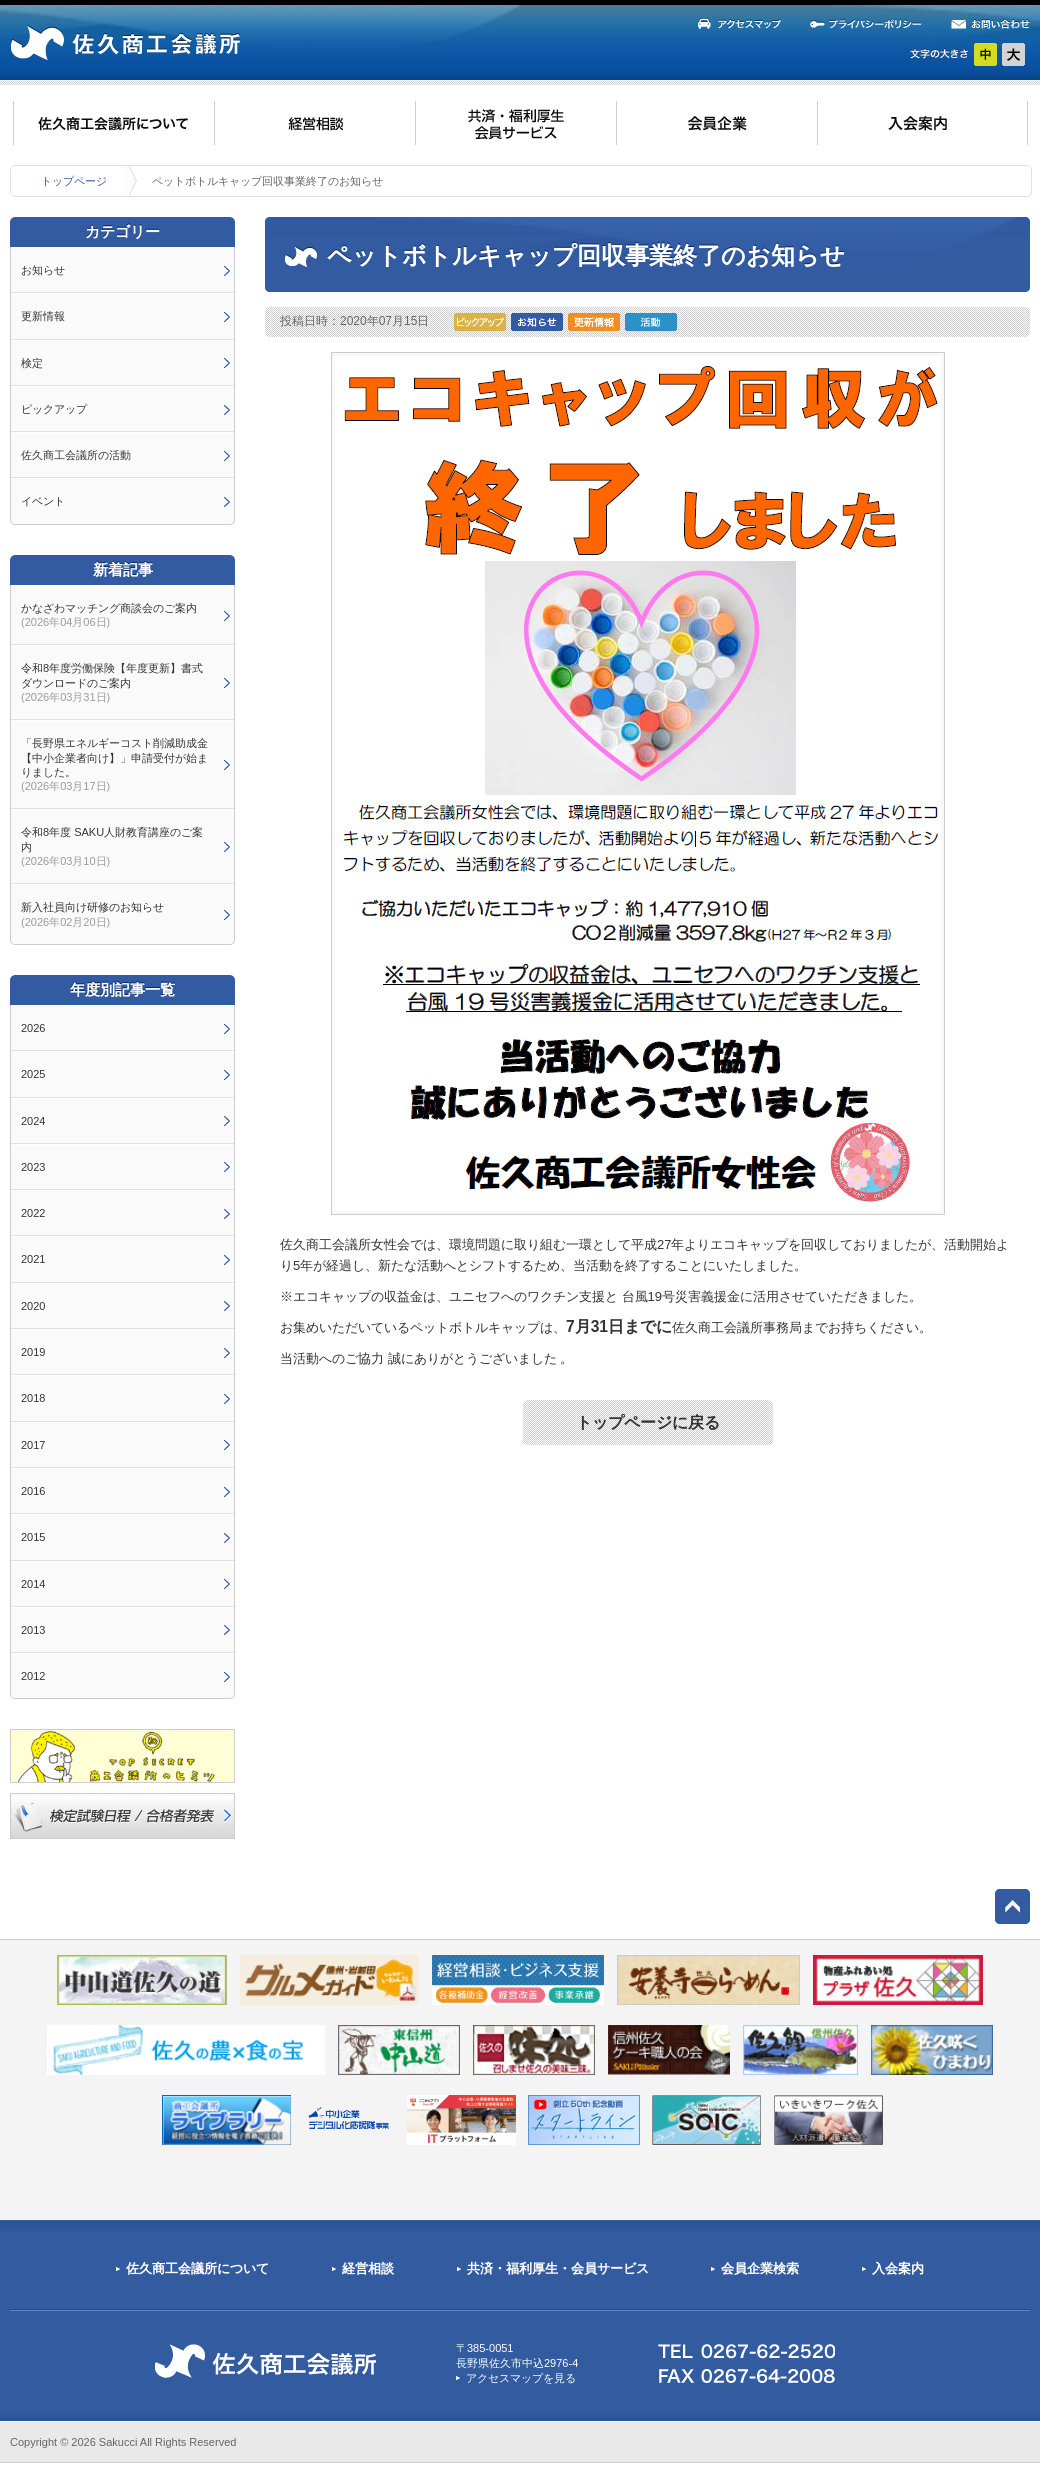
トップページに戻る (648, 1422)
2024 (33, 1121)
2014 (33, 1584)
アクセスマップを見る (521, 2378)
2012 (33, 1676)
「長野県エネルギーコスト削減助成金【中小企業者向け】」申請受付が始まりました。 (114, 764)
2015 (33, 1537)
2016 (33, 1491)
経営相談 (368, 2268)
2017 (33, 1445)
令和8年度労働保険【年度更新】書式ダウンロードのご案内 (112, 682)
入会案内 (898, 2268)
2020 (33, 1306)
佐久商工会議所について (197, 2268)
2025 (33, 1074)
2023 (33, 1167)
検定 (32, 363)
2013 (33, 1630)
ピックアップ (54, 409)
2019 (33, 1352)
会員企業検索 (760, 2268)
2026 (33, 1028)
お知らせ (43, 270)
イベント (43, 501)
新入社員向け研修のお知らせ (92, 914)
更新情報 (43, 316)
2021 (33, 1259)
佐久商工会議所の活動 (76, 455)
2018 (33, 1398)
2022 (33, 1213)
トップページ (74, 181)
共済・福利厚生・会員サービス (558, 2268)
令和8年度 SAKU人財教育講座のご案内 (112, 846)
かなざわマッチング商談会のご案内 (109, 615)
